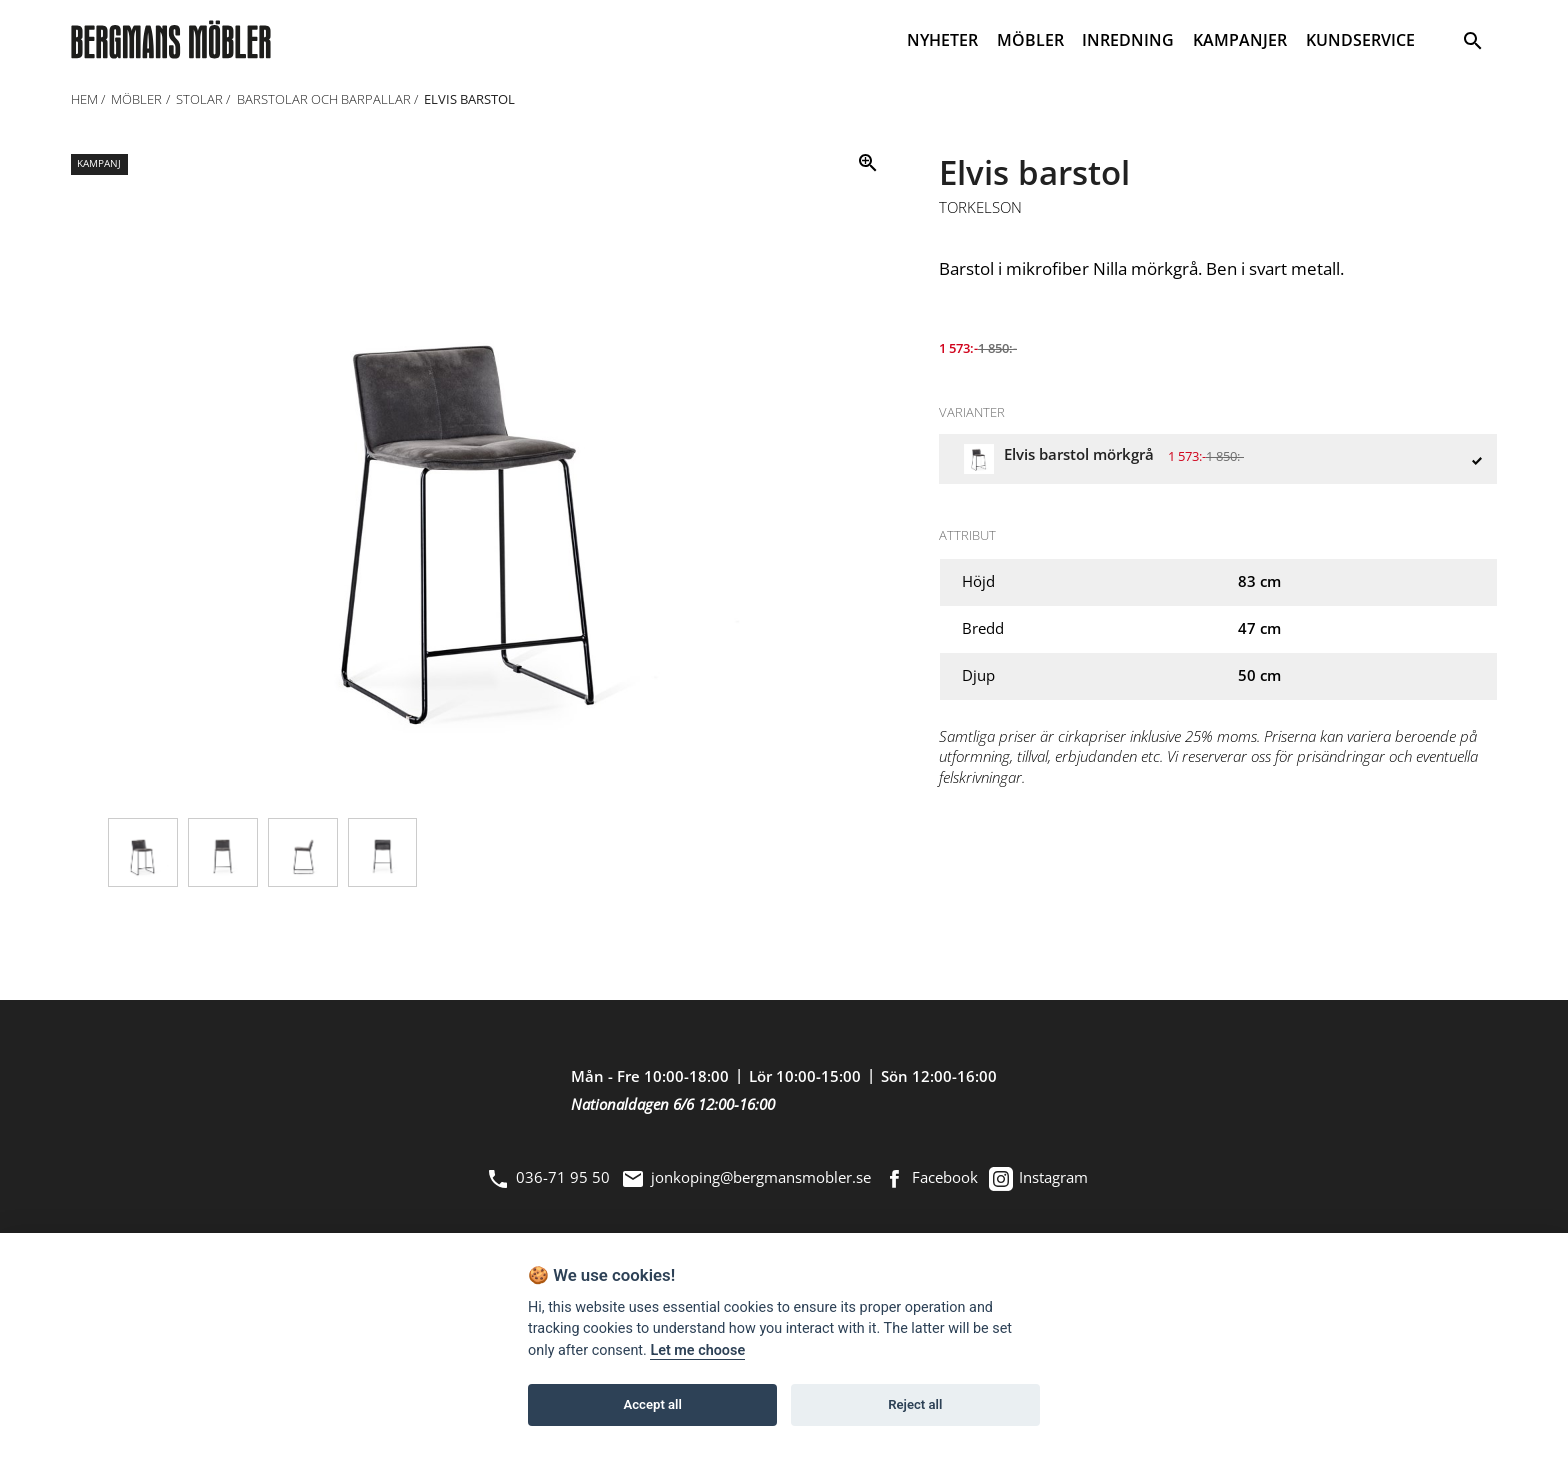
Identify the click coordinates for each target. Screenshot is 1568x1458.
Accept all (653, 1404)
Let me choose (697, 1350)
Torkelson (980, 208)
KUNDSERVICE (1360, 40)
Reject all (915, 1404)
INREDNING (1128, 40)
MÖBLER (1030, 40)
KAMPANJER (1240, 40)
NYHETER (942, 40)
